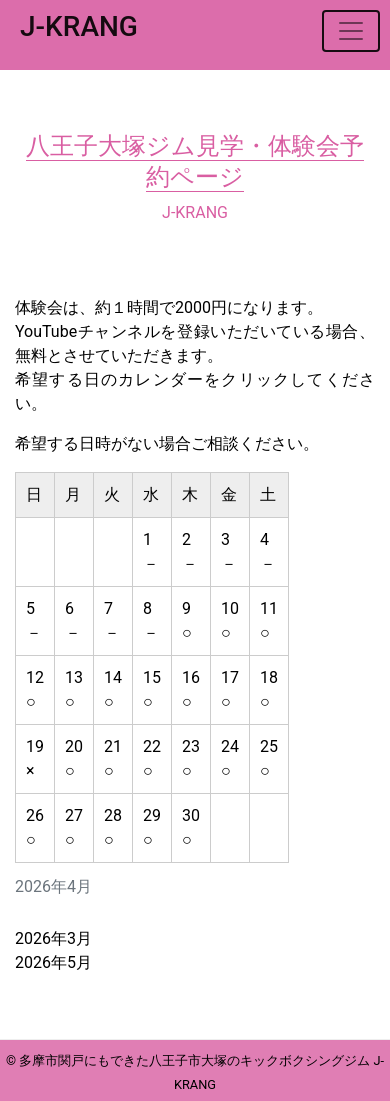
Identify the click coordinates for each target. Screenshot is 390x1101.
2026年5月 (53, 962)
